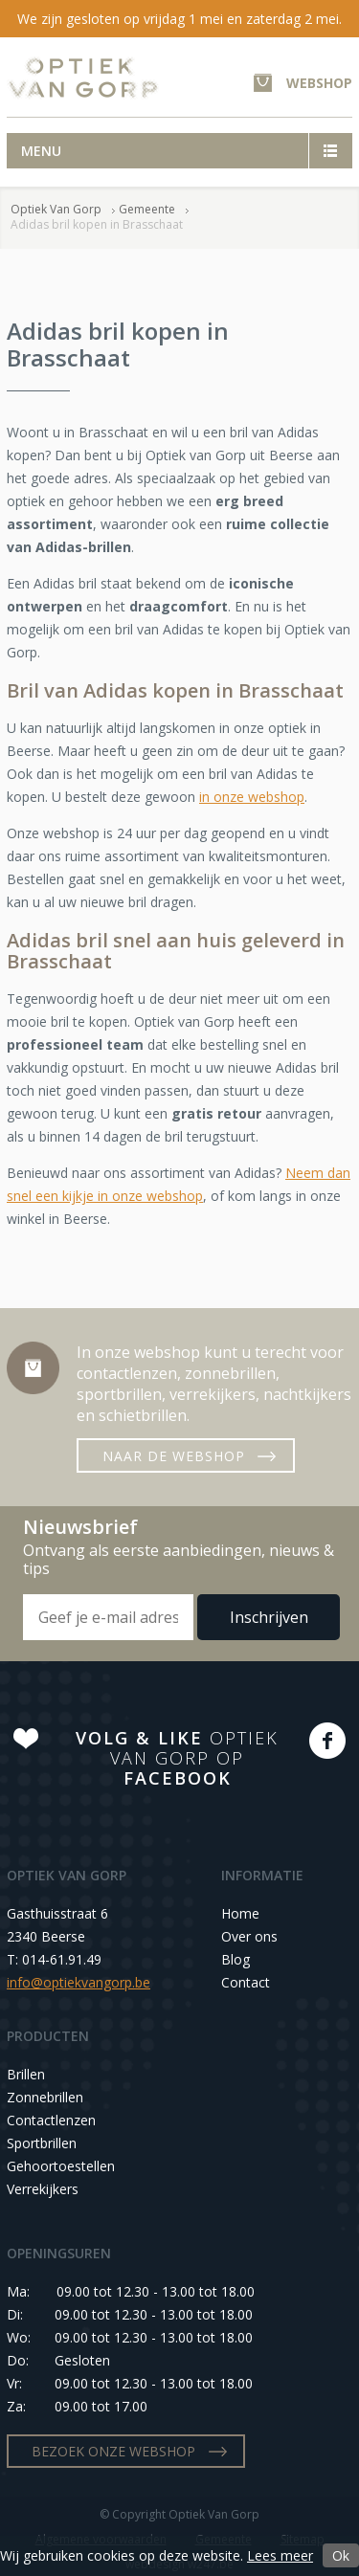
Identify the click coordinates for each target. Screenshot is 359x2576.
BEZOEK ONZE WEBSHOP (113, 2451)
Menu (41, 151)
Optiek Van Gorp (83, 78)
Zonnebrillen (45, 2097)
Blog (235, 1959)
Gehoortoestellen (61, 2166)
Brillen (26, 2074)
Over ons (249, 1936)
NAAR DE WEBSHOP (173, 1456)
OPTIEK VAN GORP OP (177, 1757)
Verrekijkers (43, 2189)
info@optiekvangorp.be (78, 1982)
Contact (245, 1982)
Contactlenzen (51, 2120)
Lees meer (280, 2555)
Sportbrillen (42, 2143)
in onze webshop (251, 797)
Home (240, 1913)
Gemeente (147, 209)
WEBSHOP (319, 83)
